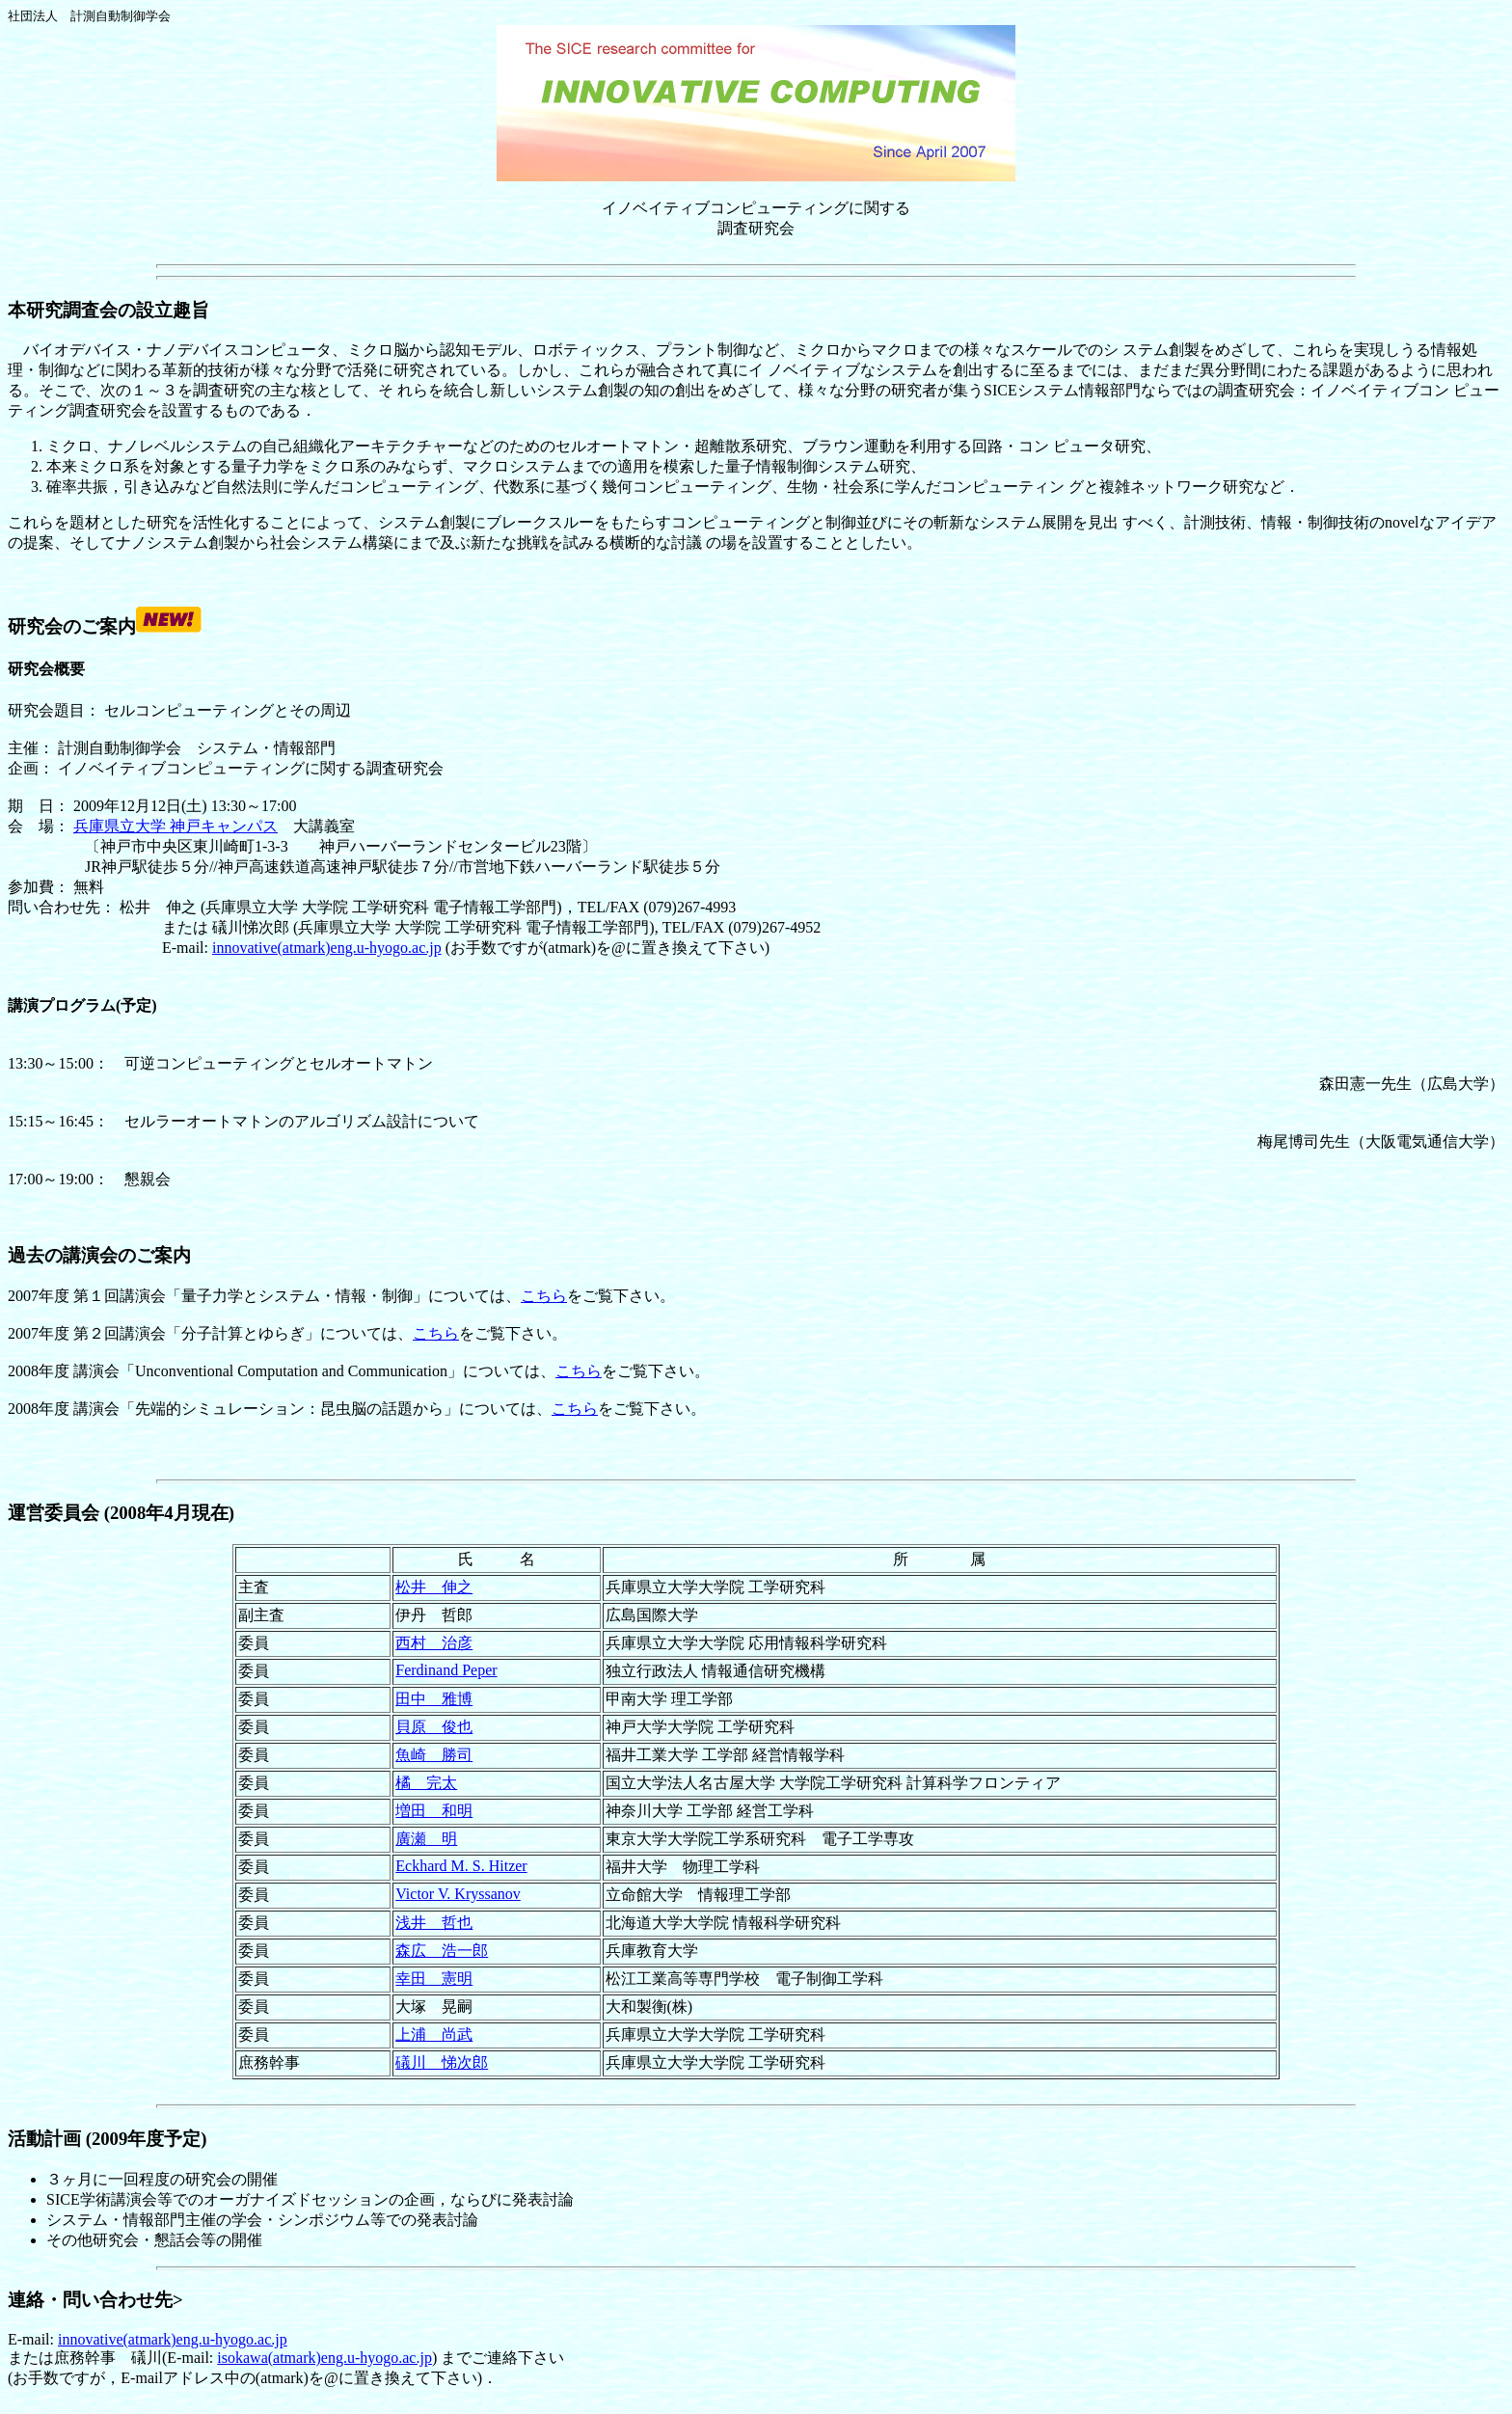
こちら (544, 1296)
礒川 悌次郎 (441, 2062)
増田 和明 (433, 1811)
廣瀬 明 (426, 1839)
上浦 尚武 (433, 2034)
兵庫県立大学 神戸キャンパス (175, 826)
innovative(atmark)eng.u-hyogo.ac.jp (327, 947)
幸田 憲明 (433, 1978)
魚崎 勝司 (433, 1755)
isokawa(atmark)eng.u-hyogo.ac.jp (324, 2357)
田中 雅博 (433, 1699)
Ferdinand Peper (446, 1670)
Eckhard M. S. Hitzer (460, 1866)
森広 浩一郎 (441, 1950)
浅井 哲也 (433, 1922)
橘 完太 (426, 1783)
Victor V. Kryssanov (458, 1893)
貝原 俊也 (433, 1727)
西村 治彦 (433, 1643)
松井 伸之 (433, 1587)
